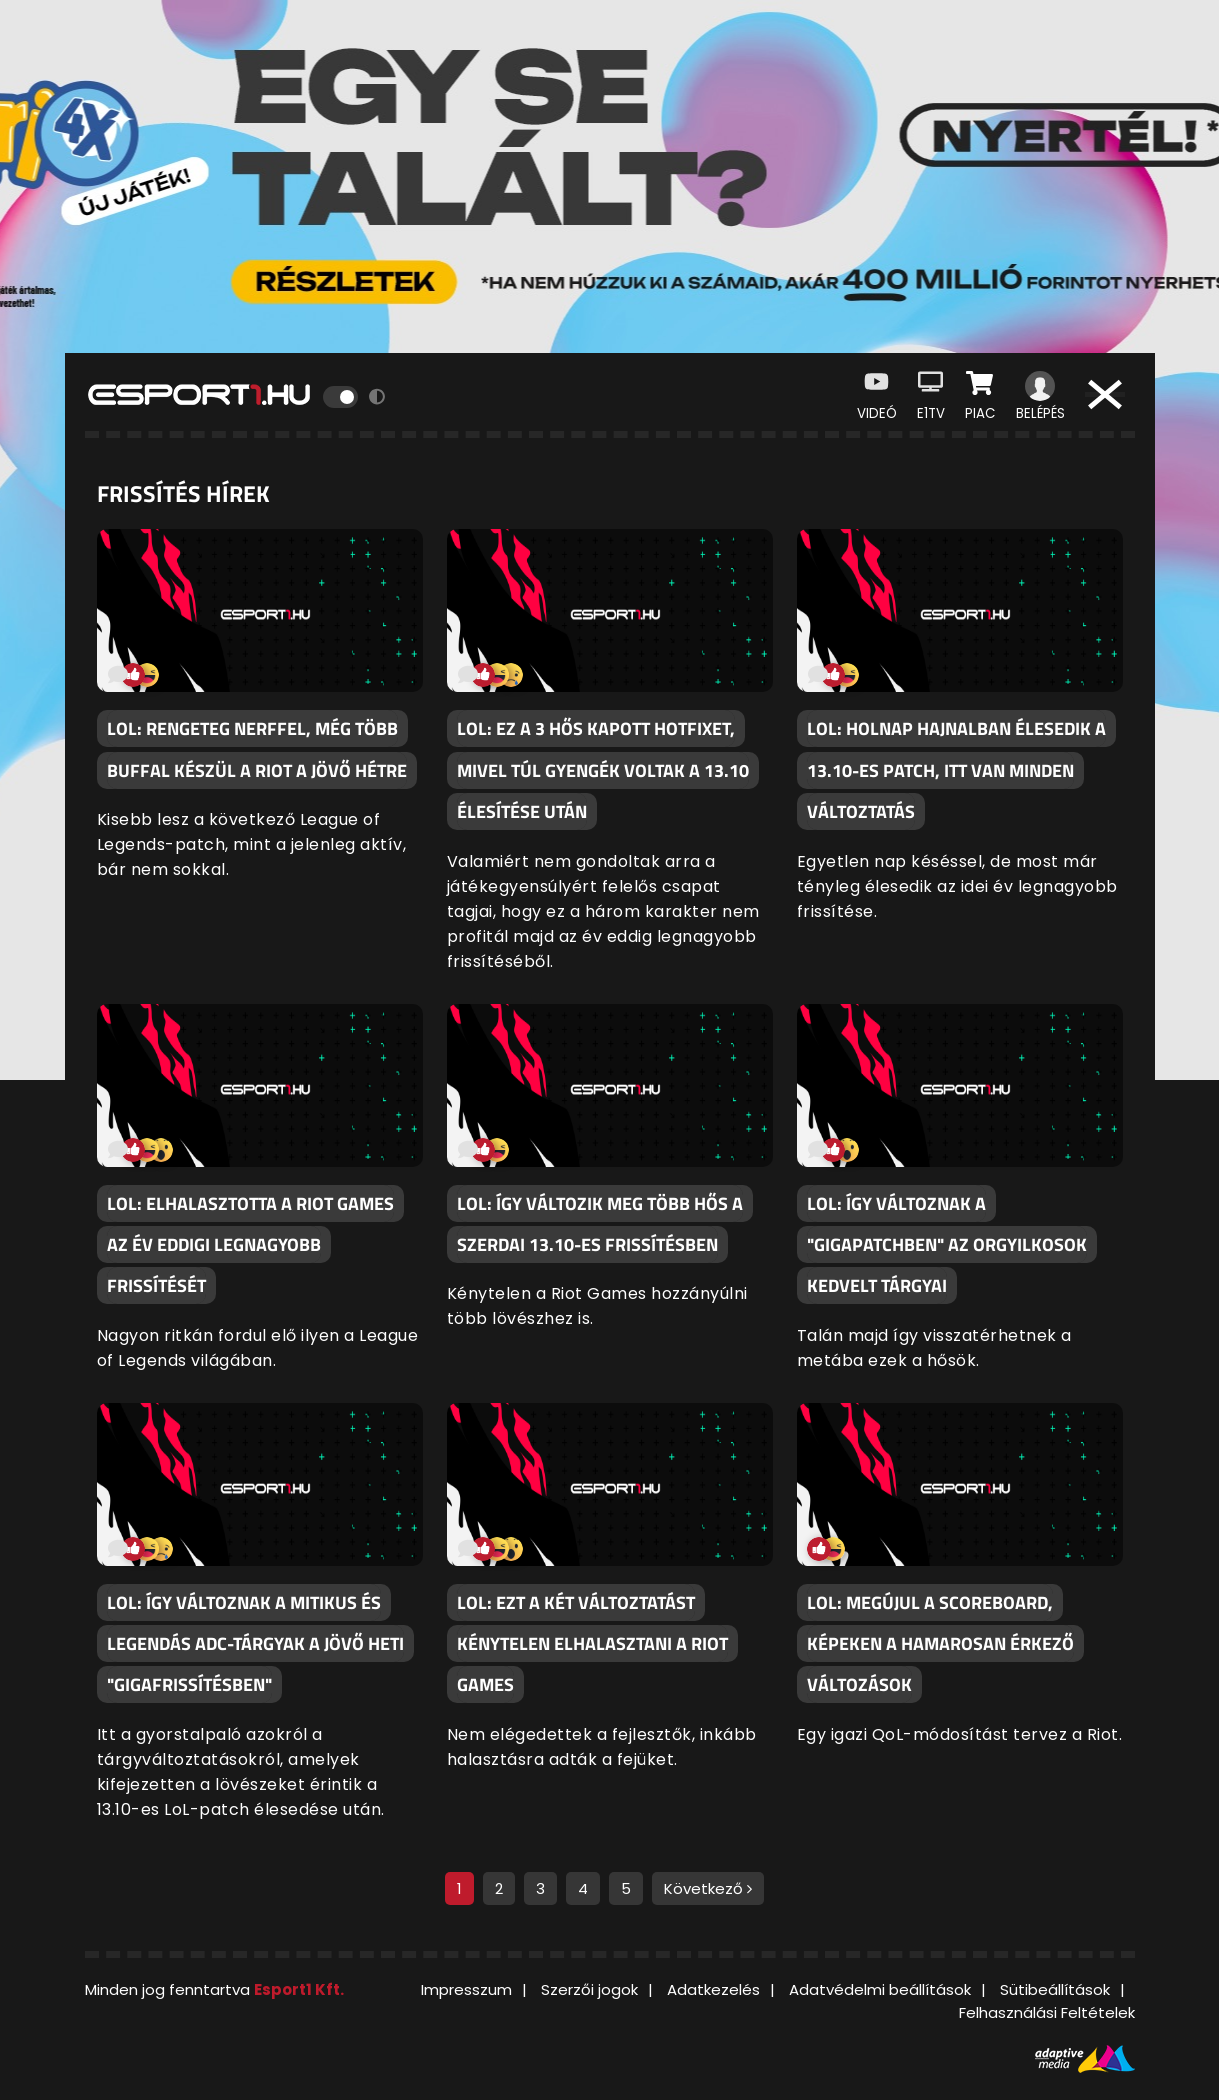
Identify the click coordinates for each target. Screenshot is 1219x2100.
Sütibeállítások (1055, 1989)
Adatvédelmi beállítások (880, 1989)
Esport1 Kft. (299, 1989)
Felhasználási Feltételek (1047, 2012)
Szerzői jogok (589, 1989)
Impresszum (466, 1989)
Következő (708, 1888)
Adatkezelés (713, 1989)
